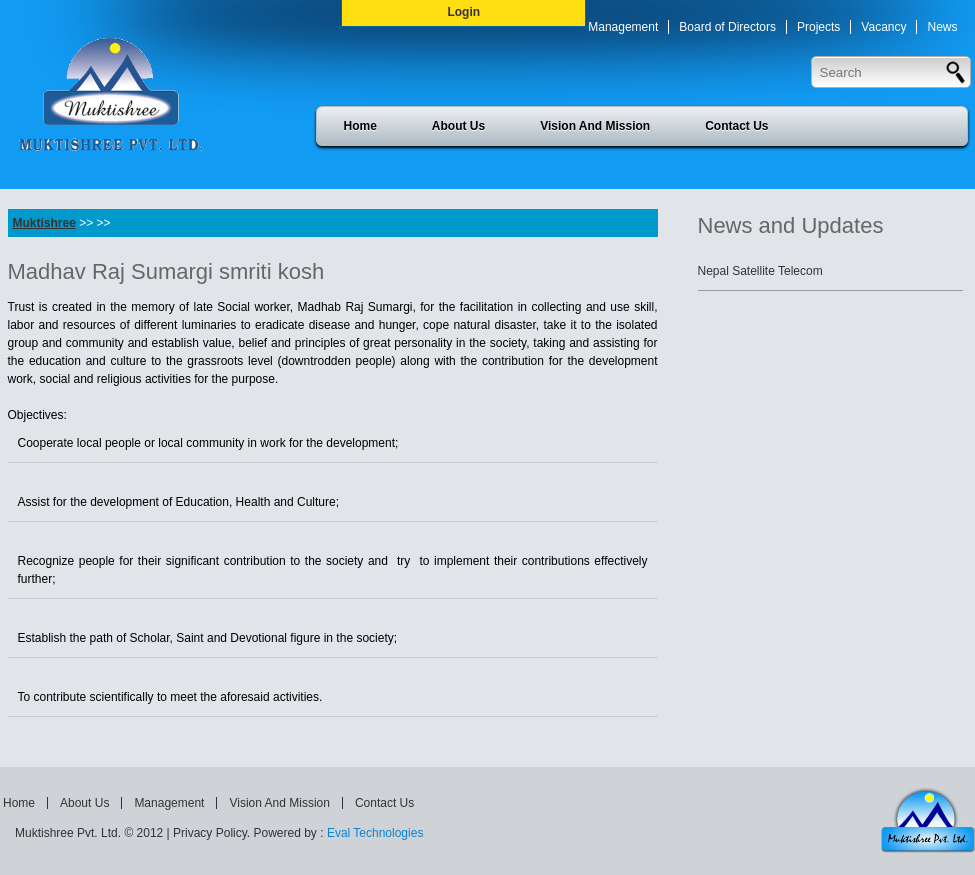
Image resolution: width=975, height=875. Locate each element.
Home (360, 126)
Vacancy (883, 27)
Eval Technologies (375, 833)
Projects (818, 27)
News (942, 27)
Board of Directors (727, 27)
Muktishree (44, 223)
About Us (458, 126)
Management (623, 27)
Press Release (702, 65)
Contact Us (736, 126)
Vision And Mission (595, 126)
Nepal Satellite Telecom (760, 271)
